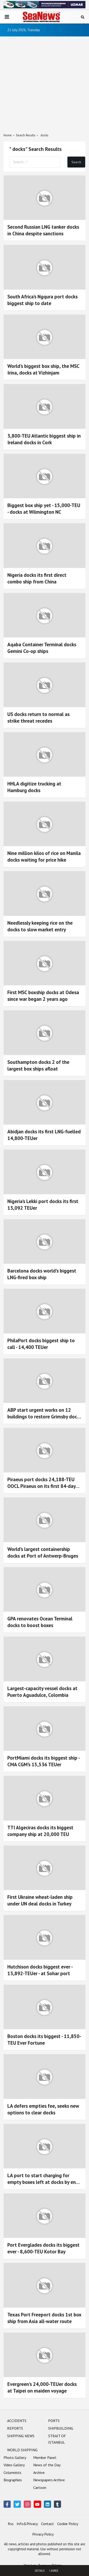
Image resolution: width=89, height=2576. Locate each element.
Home (8, 135)
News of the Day (47, 2464)
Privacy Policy (43, 2534)
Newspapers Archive (49, 2479)
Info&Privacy (27, 2523)
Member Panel (44, 2457)
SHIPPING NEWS (20, 2435)
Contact (47, 2523)
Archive (39, 2472)
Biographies (13, 2479)
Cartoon (39, 2487)
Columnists (12, 2472)
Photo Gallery (15, 2457)
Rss (11, 2523)
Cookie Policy (67, 2523)
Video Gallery (14, 2464)
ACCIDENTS (16, 2420)
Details (40, 2570)
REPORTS (15, 2428)
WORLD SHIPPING (22, 2450)
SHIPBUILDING (60, 2428)
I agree (53, 2570)
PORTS (54, 2420)
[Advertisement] (44, 84)
